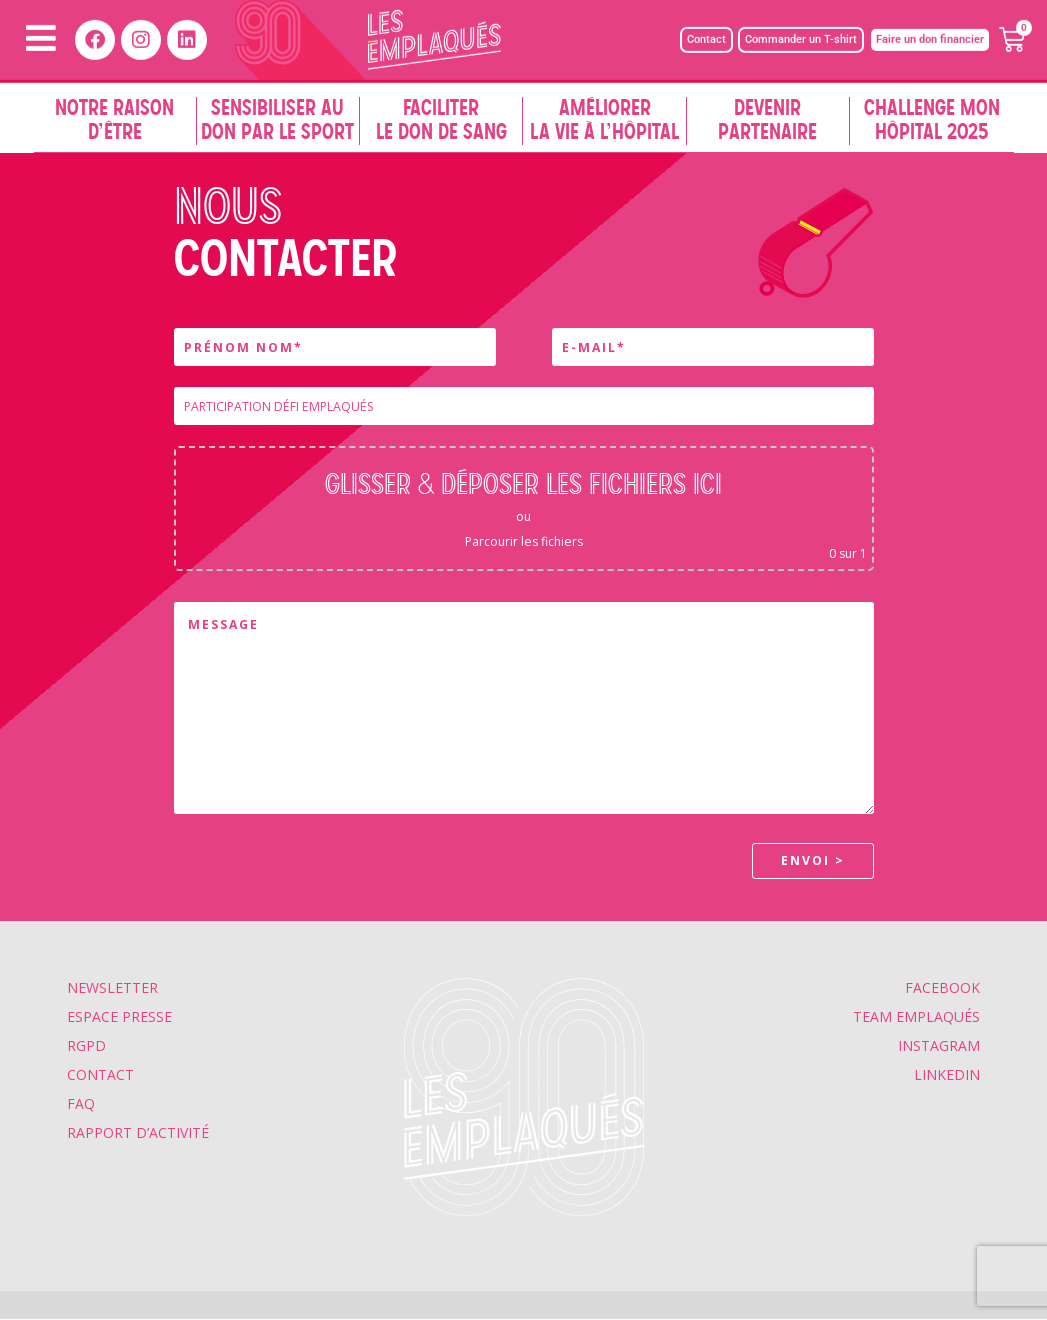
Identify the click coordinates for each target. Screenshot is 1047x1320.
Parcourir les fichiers (524, 541)
